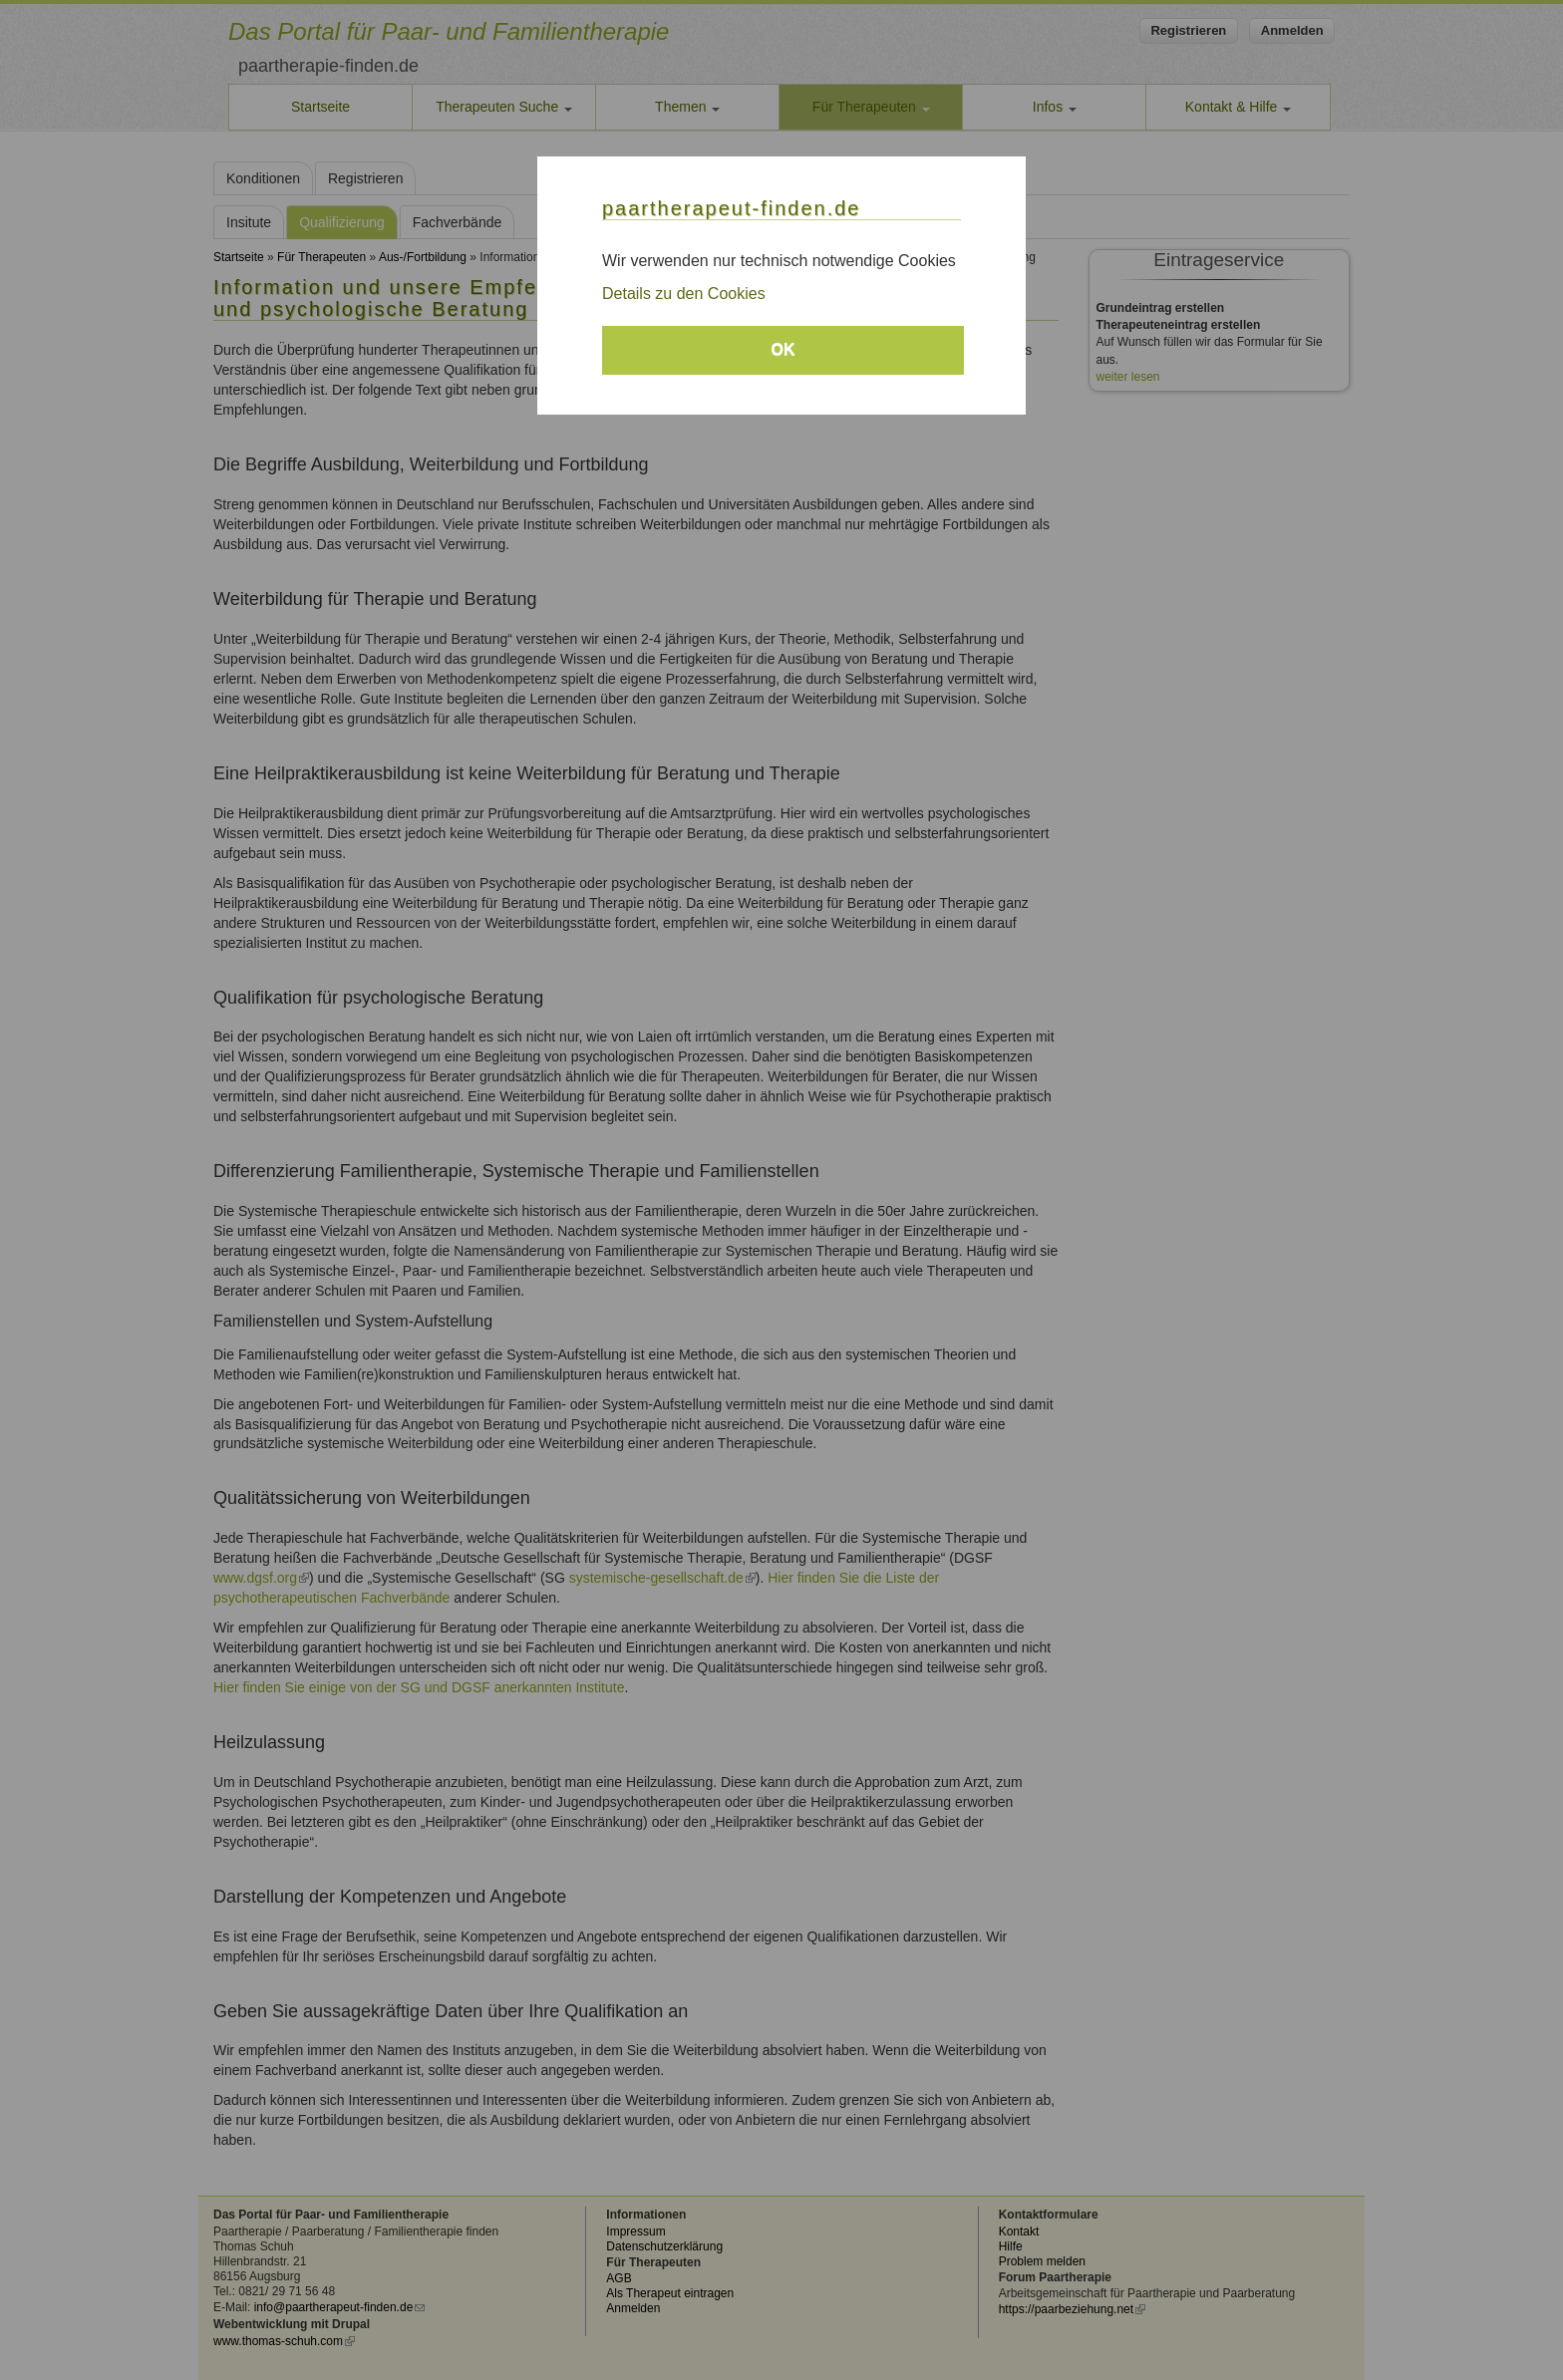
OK (783, 349)
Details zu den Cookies (684, 293)
